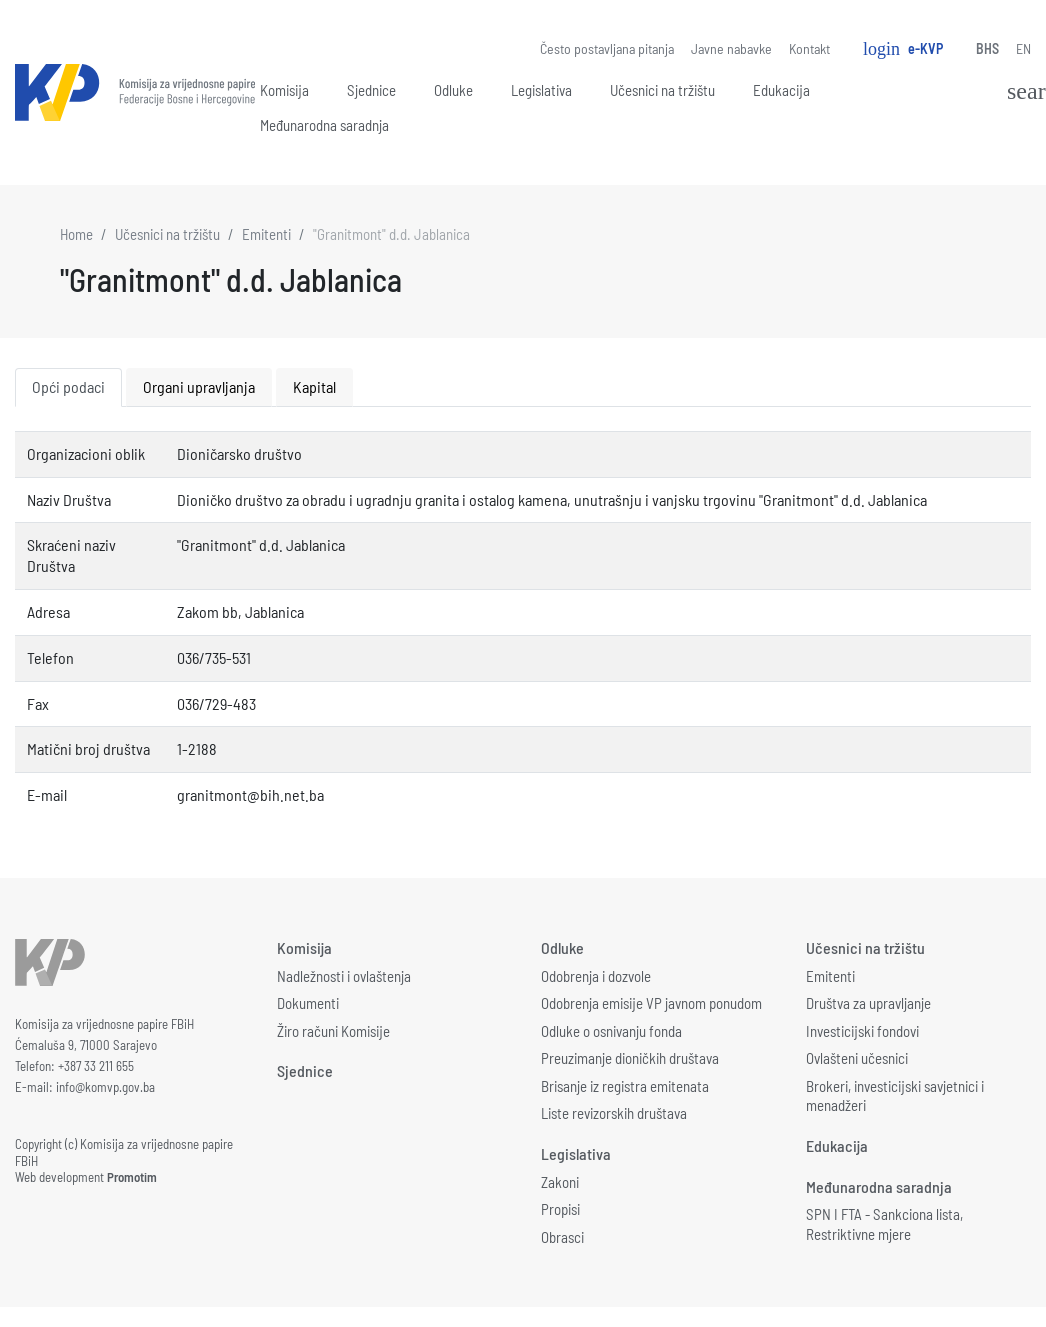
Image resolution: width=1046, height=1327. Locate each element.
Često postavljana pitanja (607, 48)
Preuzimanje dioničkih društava (630, 1058)
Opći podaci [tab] (68, 386)
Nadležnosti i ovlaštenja (344, 976)
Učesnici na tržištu (662, 90)
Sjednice (371, 90)
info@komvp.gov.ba (105, 1087)
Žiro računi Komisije (333, 1031)
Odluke (453, 90)
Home (76, 234)
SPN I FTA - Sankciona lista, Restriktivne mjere (884, 1224)
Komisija (284, 90)
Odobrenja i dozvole (596, 976)
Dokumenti (308, 1003)
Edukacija (781, 90)
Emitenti (266, 234)
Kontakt (809, 48)
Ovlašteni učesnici (857, 1058)
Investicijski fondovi (862, 1031)
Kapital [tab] (314, 386)
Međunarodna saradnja (324, 125)
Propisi (560, 1209)
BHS (987, 48)
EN (1023, 48)
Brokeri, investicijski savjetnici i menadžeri (895, 1096)
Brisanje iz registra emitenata (625, 1086)
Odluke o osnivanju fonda (611, 1031)
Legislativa (541, 90)
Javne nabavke (731, 48)
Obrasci (562, 1237)
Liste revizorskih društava (614, 1113)
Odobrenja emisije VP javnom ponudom (651, 1003)
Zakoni (560, 1182)
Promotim (132, 1177)
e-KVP (903, 49)
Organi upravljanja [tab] (199, 386)
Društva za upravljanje (868, 1003)
